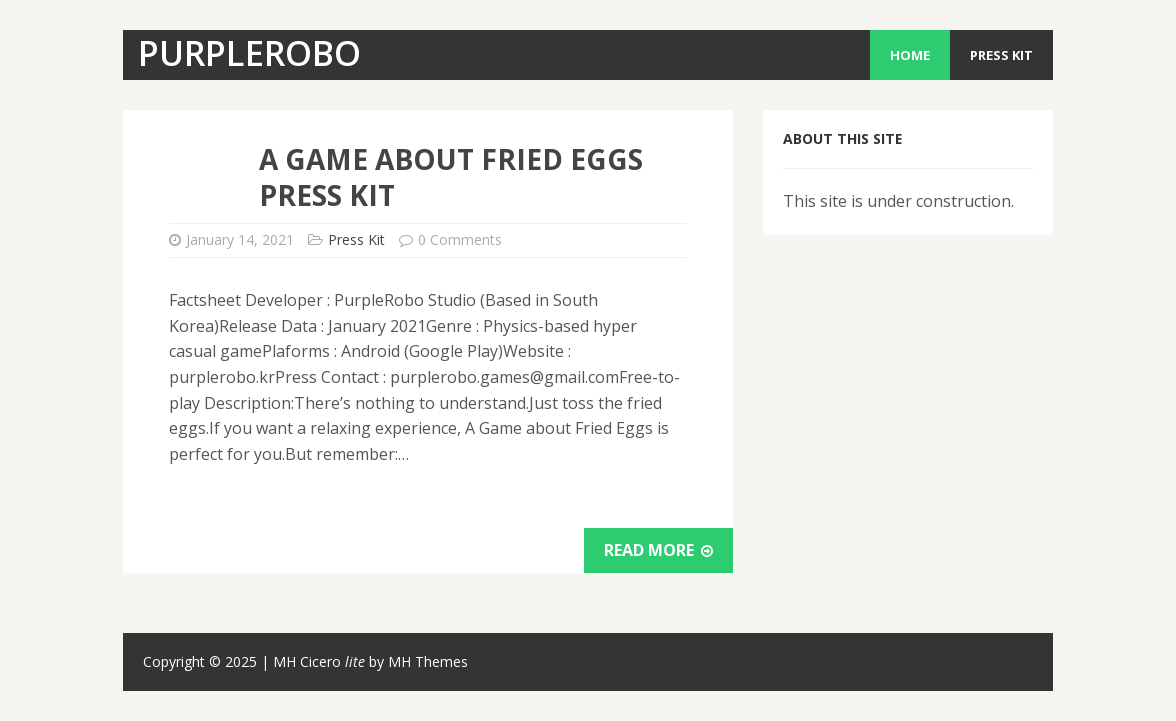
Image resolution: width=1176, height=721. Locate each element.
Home (910, 55)
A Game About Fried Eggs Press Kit (451, 177)
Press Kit (1001, 55)
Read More (658, 550)
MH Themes (428, 661)
